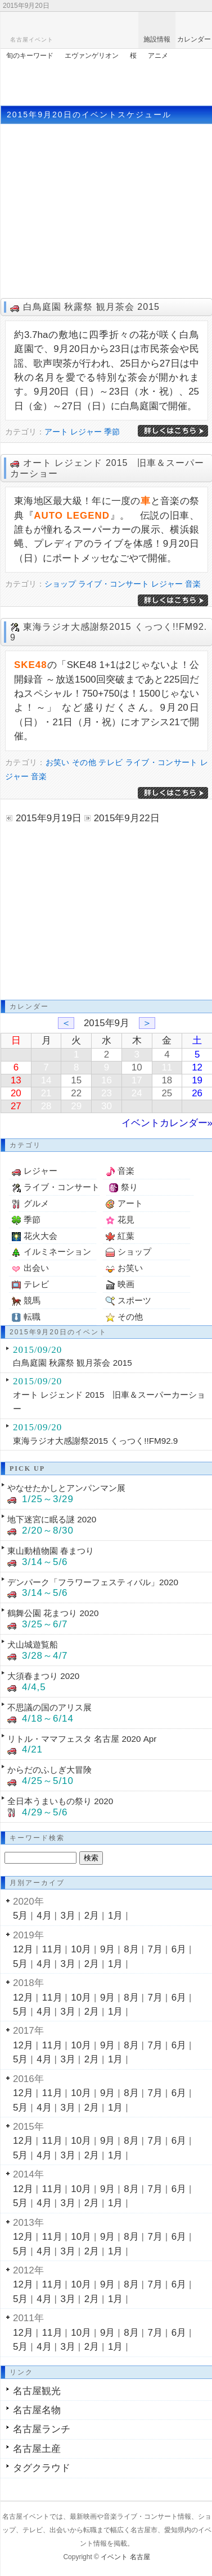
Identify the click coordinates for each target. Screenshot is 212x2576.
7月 (155, 1949)
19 (197, 1080)
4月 (44, 1915)
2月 (91, 1915)
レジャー (86, 431)
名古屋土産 (37, 2449)
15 (76, 1080)
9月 (107, 1949)
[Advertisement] (107, 80)
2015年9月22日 (127, 818)
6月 (179, 1949)
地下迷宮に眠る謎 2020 (51, 1519)
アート (56, 431)
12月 (23, 1949)
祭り (129, 1187)
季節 (112, 431)
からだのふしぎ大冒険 (49, 1769)
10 (137, 1067)
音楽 (193, 583)
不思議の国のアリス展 (49, 1707)
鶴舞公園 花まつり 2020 (52, 1613)
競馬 (32, 1300)
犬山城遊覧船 (32, 1644)
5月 (20, 1915)
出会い (36, 1268)
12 (197, 1067)
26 (197, 1093)
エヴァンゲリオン (92, 56)
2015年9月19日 (49, 818)
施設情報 (156, 39)
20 (16, 1093)
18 (166, 1080)
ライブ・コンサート (113, 583)
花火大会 (40, 1236)
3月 (68, 1915)
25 (166, 1093)
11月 (52, 1949)
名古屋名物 (37, 2410)
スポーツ (134, 1300)
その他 (84, 762)
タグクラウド (41, 2468)
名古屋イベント (31, 39)
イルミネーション (57, 1251)
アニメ (158, 56)
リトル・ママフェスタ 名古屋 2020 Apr (81, 1739)
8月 (131, 1949)
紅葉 (126, 1236)
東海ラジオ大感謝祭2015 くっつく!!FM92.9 (95, 1440)
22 (76, 1093)
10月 (81, 1949)
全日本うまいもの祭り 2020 (60, 1801)
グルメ (36, 1203)
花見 (126, 1219)
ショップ (60, 583)
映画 (126, 1284)
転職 (32, 1316)
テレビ (110, 762)
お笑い (58, 762)
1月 (115, 1915)
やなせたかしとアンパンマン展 (66, 1488)
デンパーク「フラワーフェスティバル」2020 (92, 1582)
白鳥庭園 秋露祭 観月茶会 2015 (91, 307)
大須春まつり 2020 (43, 1676)
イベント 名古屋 (125, 2557)
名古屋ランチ (41, 2429)
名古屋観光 (37, 2391)
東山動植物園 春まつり (50, 1550)
